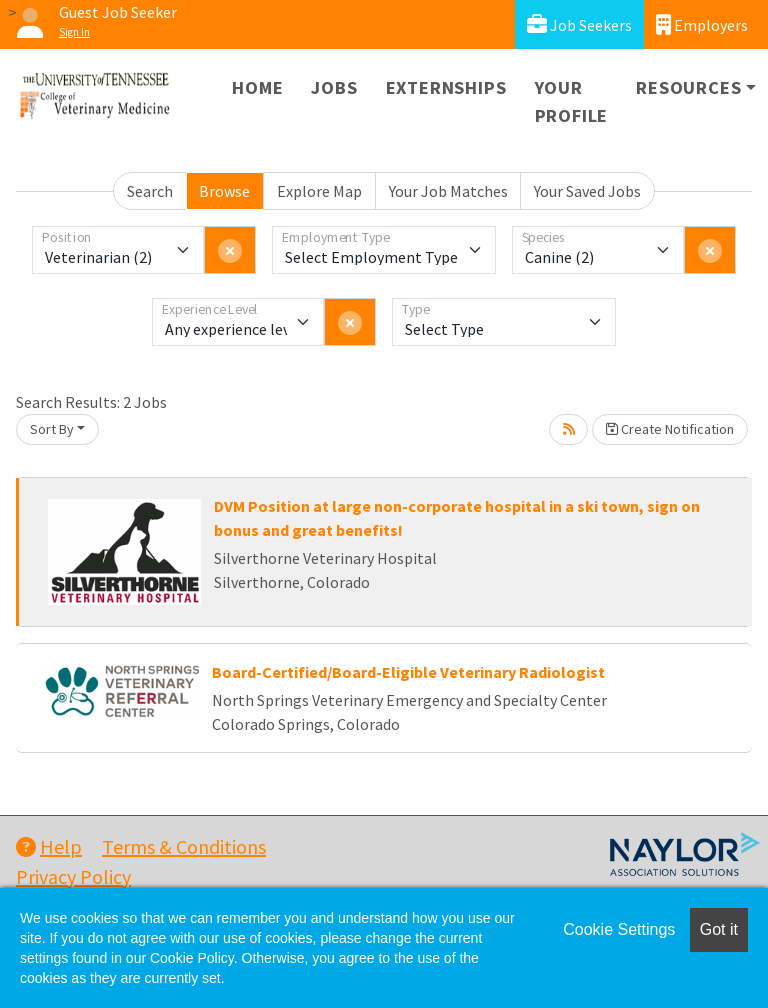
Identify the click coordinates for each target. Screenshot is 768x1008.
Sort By (52, 429)
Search (150, 191)
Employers (702, 24)
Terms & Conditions (184, 846)
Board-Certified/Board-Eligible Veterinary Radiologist (408, 672)
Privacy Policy (73, 876)
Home (257, 87)
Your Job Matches (448, 191)
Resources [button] (688, 87)
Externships (446, 87)
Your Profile (572, 101)
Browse (224, 191)
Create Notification (670, 429)
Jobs (334, 87)
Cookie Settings (619, 929)
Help (49, 846)
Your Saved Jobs (587, 191)
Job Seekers (579, 24)
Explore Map (319, 191)
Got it (719, 929)
